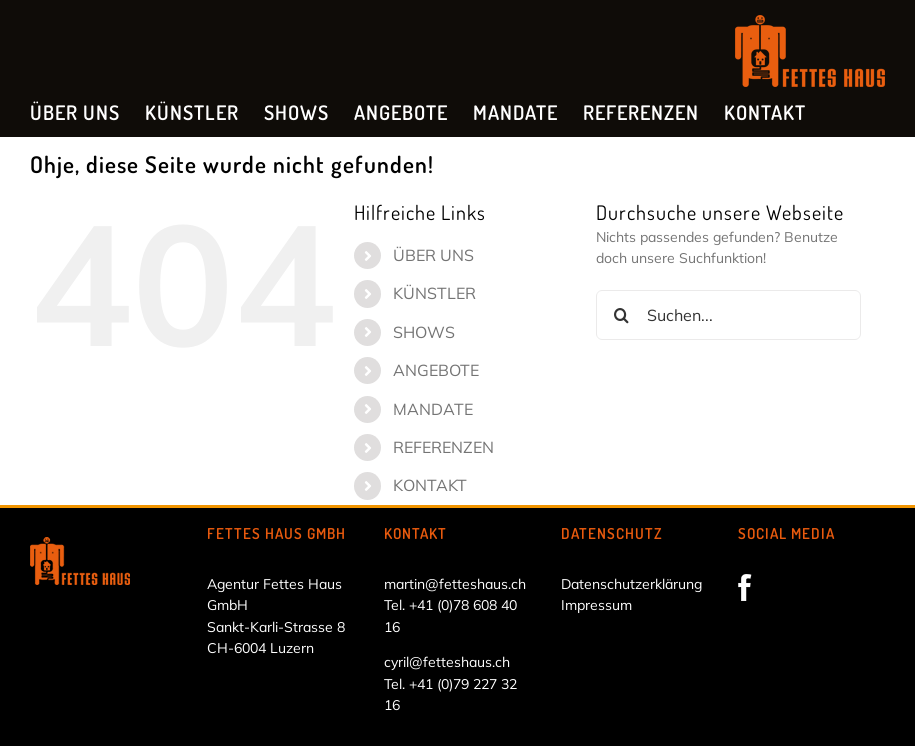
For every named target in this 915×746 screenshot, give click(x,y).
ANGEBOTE (436, 370)
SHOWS (424, 332)
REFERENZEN (443, 447)
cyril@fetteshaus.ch (447, 662)
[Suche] (621, 315)
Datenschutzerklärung (631, 584)
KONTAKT (430, 485)
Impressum (596, 605)
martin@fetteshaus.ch (455, 584)
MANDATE (433, 409)
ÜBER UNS (433, 255)
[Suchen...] (728, 315)
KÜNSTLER (434, 293)
